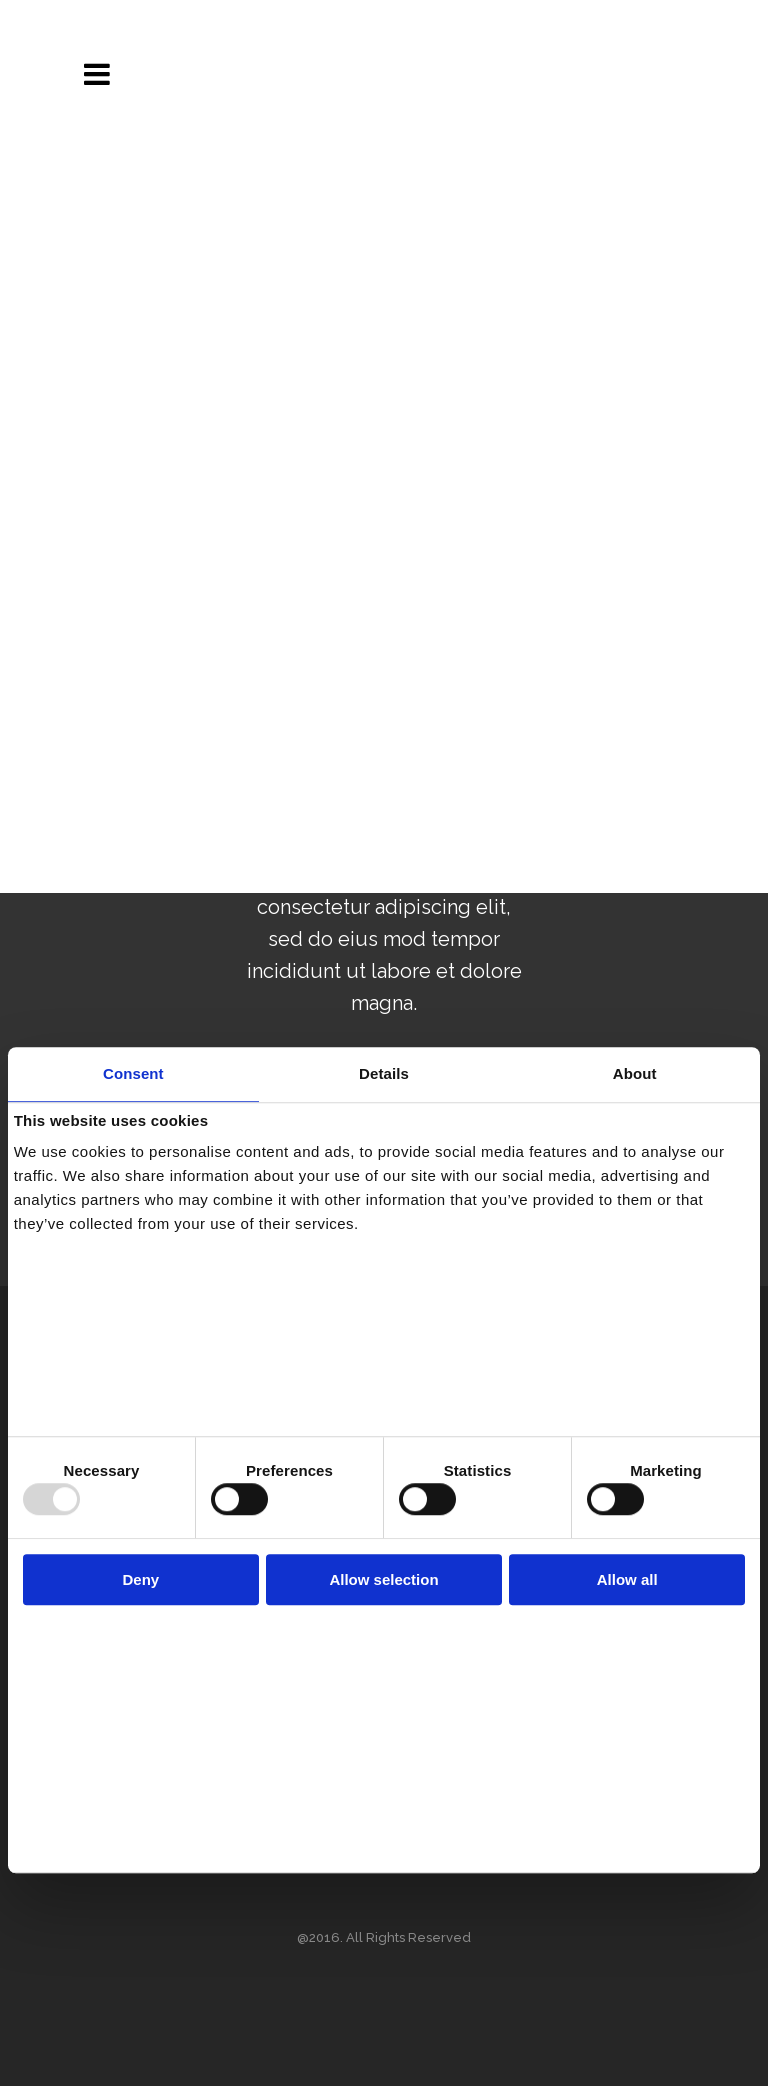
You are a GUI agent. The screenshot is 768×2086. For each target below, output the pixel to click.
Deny (140, 1579)
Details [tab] (384, 1073)
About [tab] (635, 1073)
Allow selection (383, 1579)
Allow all (627, 1579)
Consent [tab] (133, 1073)
